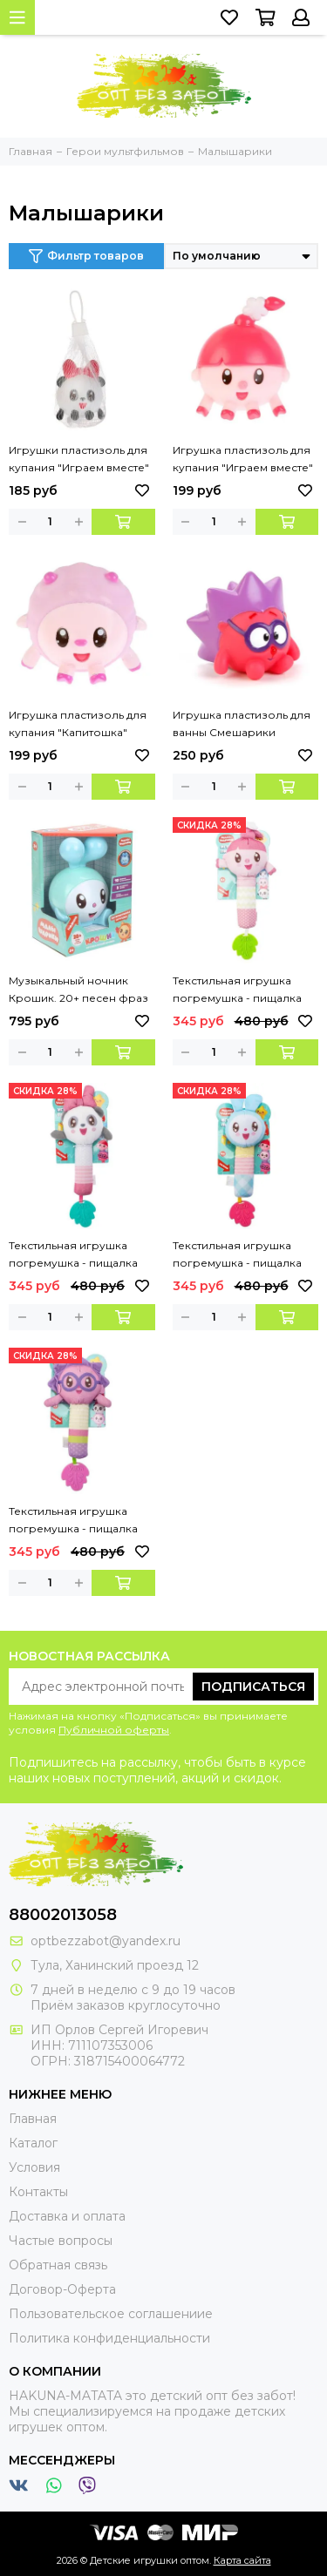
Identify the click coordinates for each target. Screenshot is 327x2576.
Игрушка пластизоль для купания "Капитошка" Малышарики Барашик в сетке (77, 724)
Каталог (33, 2143)
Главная (33, 2118)
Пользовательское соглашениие (111, 2314)
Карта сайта (242, 2560)
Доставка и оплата (67, 2216)
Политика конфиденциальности (109, 2338)
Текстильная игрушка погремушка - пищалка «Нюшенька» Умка (237, 990)
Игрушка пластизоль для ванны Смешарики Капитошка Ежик (241, 724)
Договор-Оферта (62, 2289)
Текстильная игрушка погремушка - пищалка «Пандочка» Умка (73, 1255)
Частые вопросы (60, 2240)
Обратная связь (58, 2265)
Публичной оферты (113, 1729)
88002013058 (63, 1914)
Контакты (38, 2192)
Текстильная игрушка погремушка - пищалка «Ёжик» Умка (73, 1521)
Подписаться (253, 1686)
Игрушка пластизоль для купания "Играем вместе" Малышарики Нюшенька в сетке (245, 460)
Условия (34, 2167)
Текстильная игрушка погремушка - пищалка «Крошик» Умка (237, 1255)
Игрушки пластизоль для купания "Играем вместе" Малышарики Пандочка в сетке (79, 460)
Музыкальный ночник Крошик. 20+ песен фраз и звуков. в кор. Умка (78, 990)
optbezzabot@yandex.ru (106, 1941)
